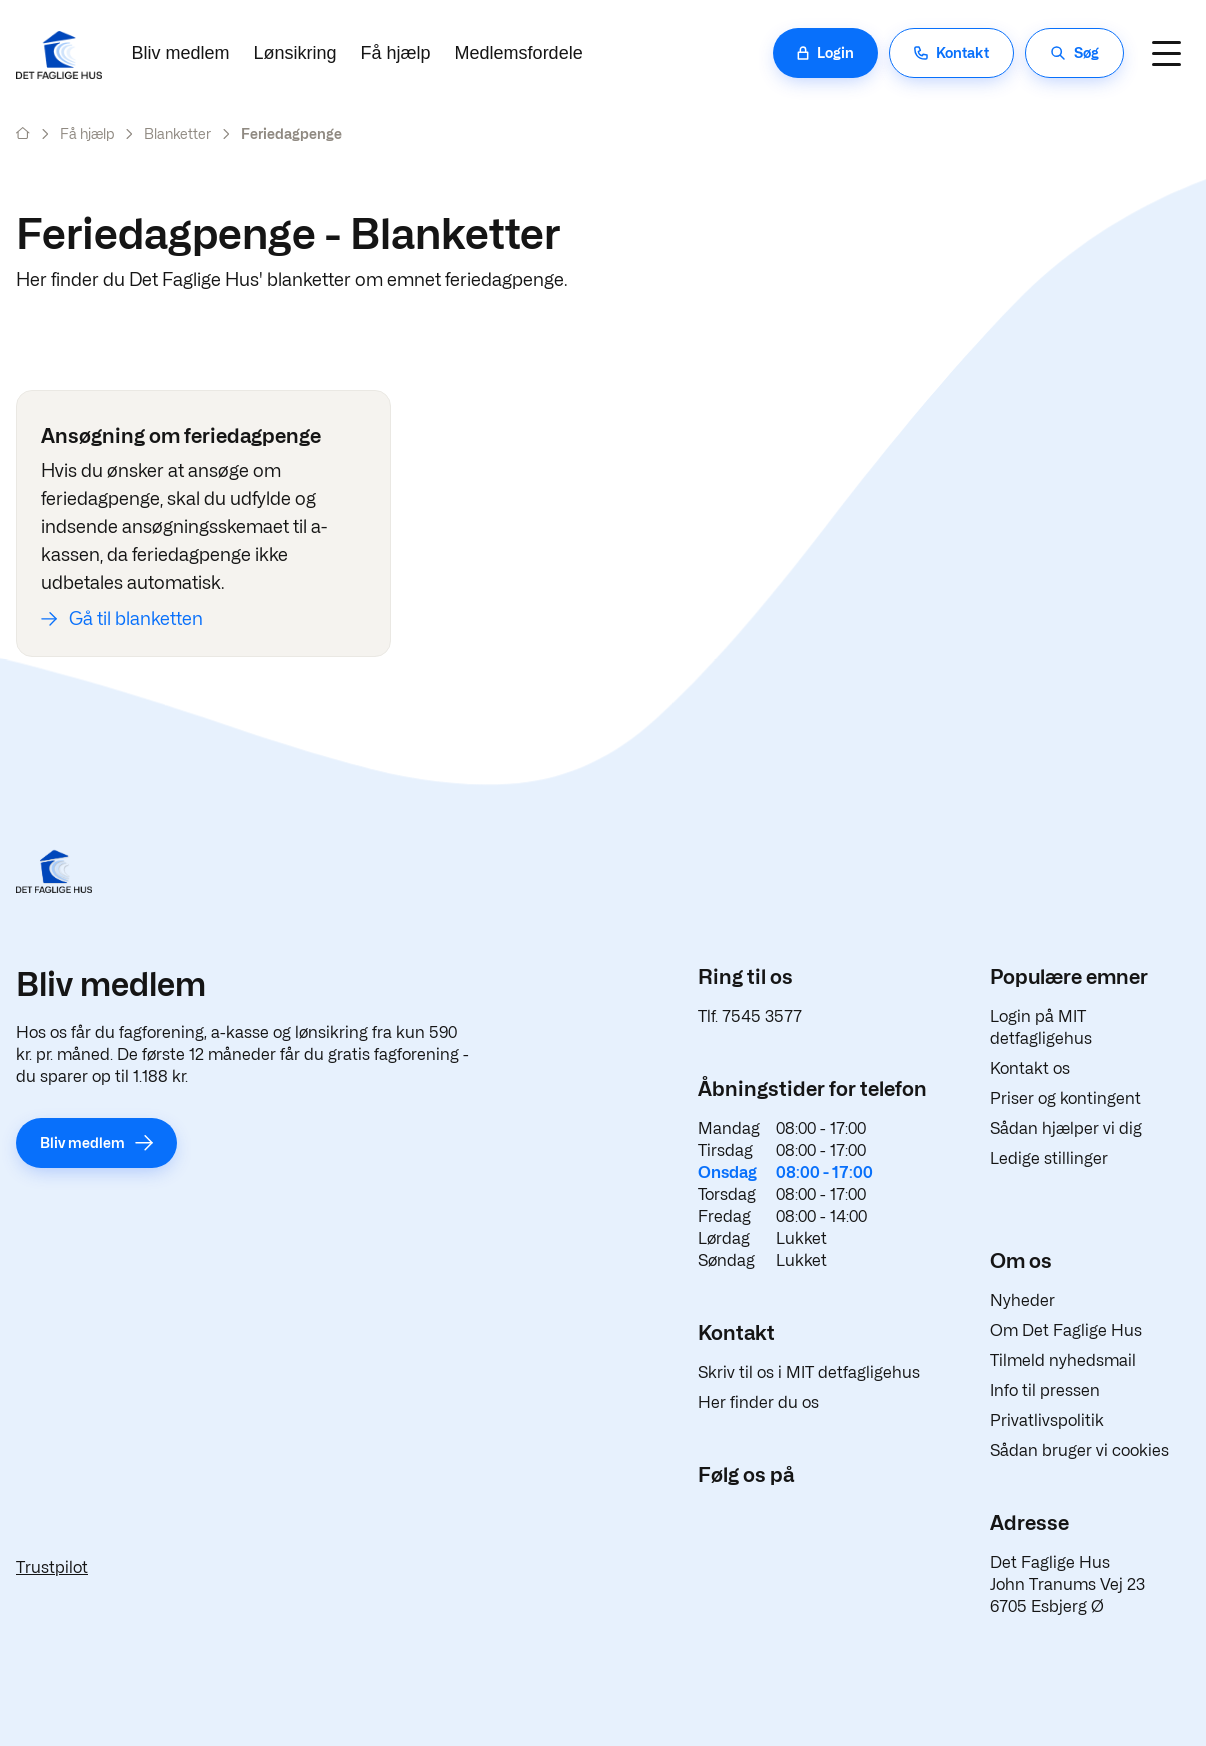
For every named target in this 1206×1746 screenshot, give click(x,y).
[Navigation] (1166, 53)
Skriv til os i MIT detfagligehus (809, 1372)
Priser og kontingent (1065, 1098)
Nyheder (1022, 1300)
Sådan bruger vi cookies (1079, 1450)
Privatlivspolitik (1047, 1420)
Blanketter (177, 133)
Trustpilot (52, 1567)
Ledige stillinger (1049, 1158)
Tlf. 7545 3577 (750, 1016)
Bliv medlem (181, 53)
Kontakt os (1030, 1068)
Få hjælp (396, 53)
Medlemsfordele (519, 53)
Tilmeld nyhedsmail (1063, 1360)
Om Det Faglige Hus (1066, 1330)
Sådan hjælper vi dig (1066, 1128)
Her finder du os (758, 1402)
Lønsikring (295, 53)
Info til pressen (1045, 1390)
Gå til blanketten (136, 618)
